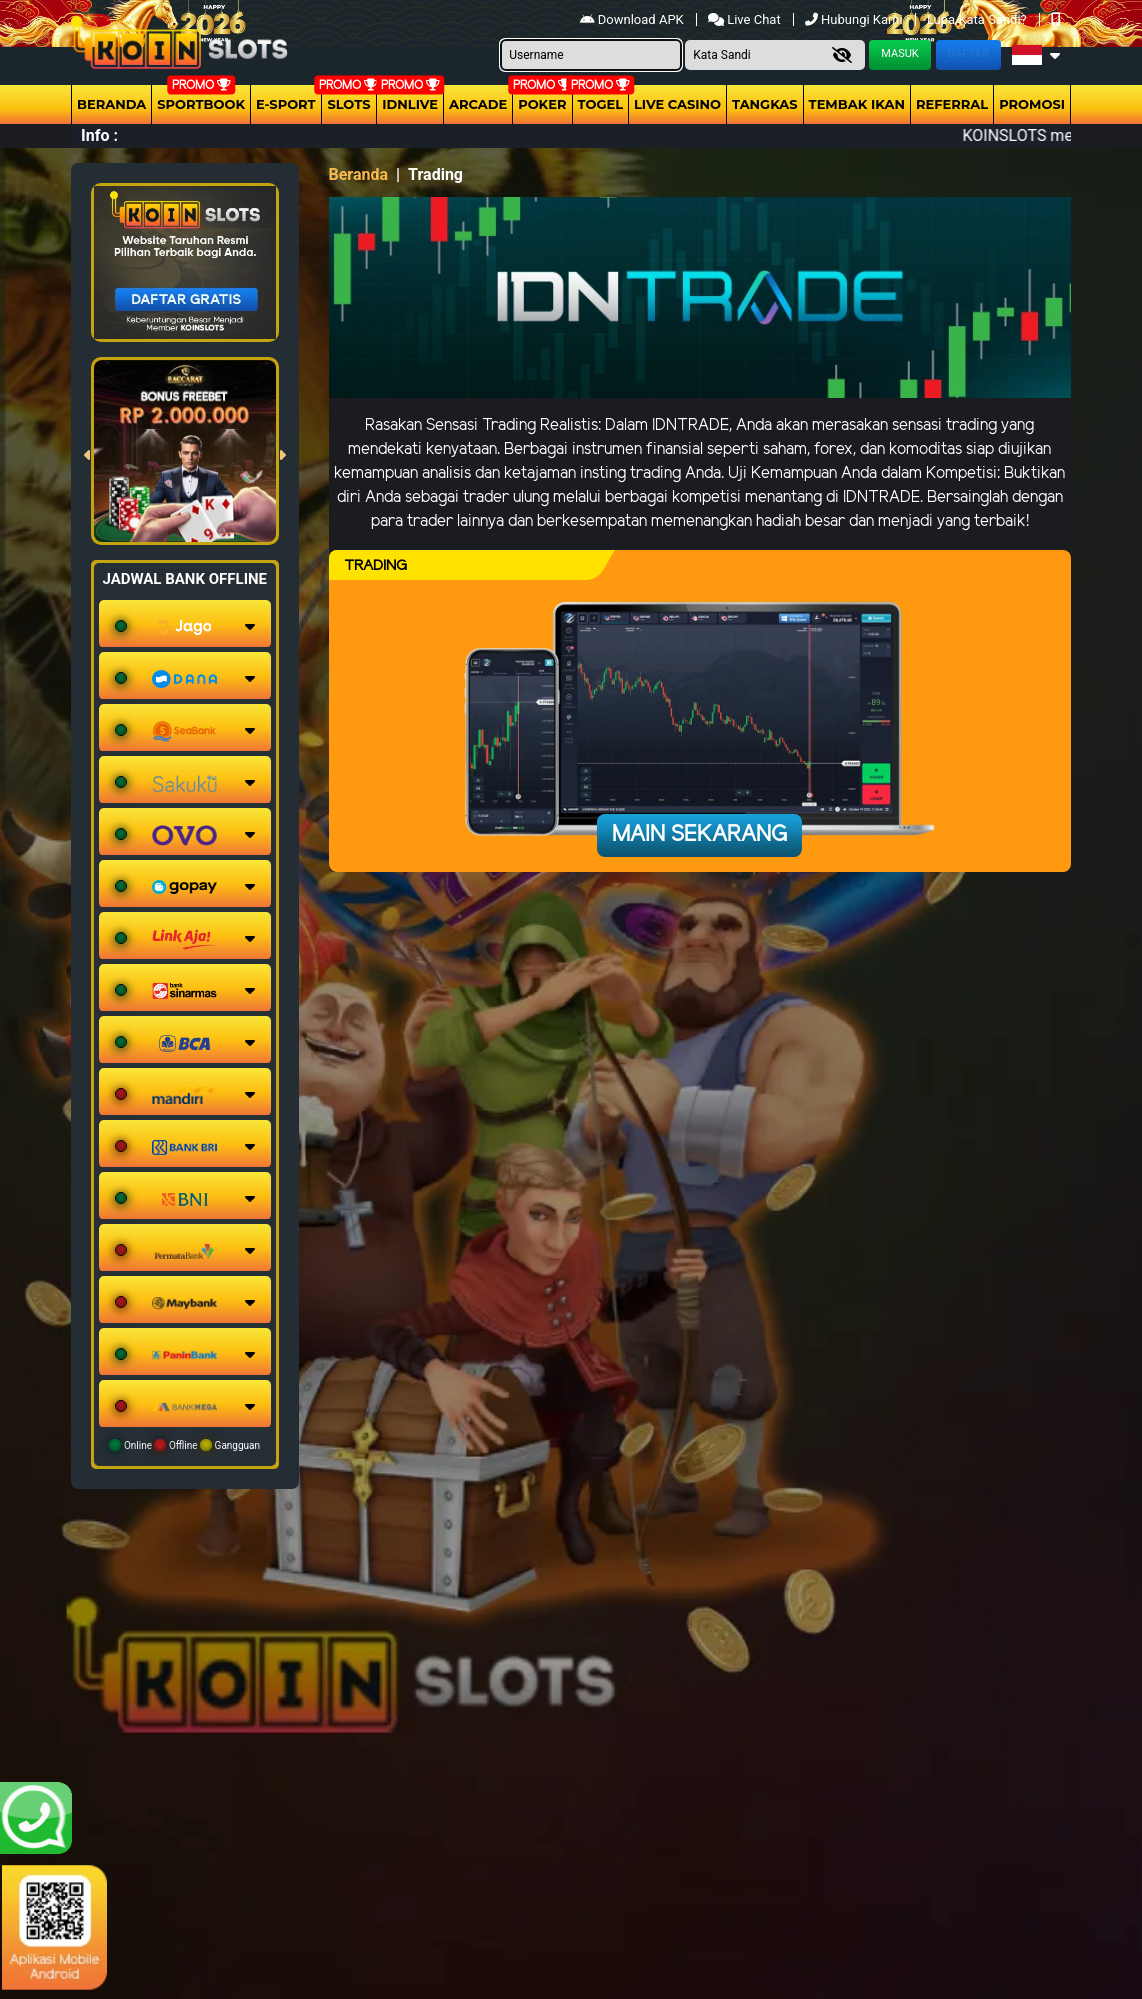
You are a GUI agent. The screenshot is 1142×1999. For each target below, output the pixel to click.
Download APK (633, 19)
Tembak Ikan (857, 104)
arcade (478, 104)
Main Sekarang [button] (699, 835)
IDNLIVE (410, 104)
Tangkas (765, 104)
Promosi (1032, 104)
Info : (99, 135)
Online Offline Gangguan (184, 1445)
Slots (348, 104)
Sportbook (201, 104)
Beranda (111, 104)
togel (600, 104)
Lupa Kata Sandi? (978, 19)
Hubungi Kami (855, 19)
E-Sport (286, 104)
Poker (542, 104)
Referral (952, 104)
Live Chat (746, 19)
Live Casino (677, 104)
